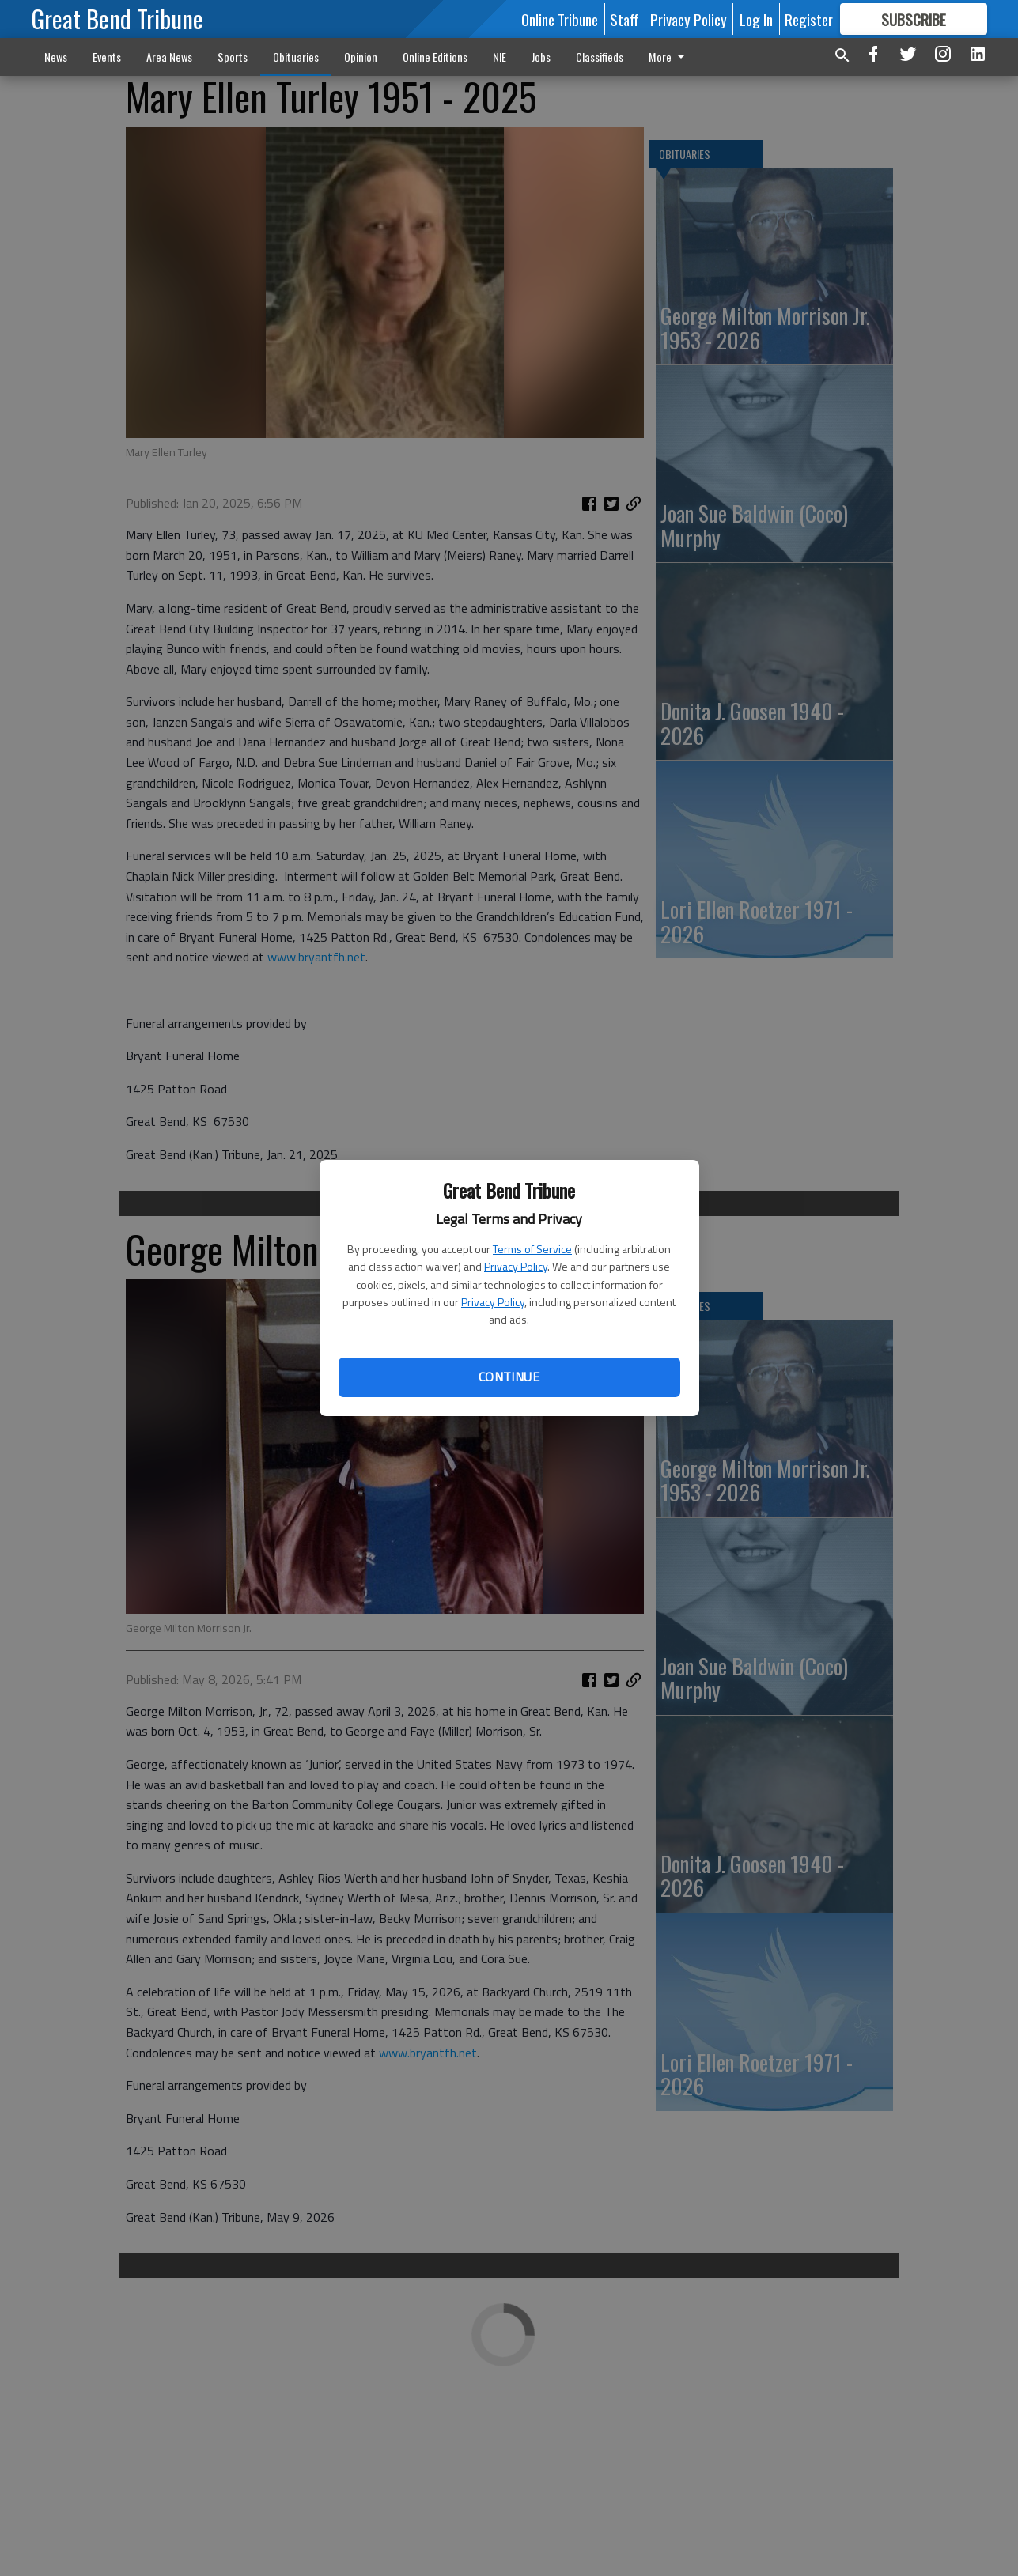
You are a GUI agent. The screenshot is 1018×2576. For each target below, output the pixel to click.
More (670, 56)
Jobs (541, 56)
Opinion (360, 56)
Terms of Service (532, 1249)
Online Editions (435, 56)
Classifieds (599, 56)
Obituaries (296, 56)
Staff (624, 19)
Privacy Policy (515, 1266)
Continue (509, 1376)
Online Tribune (559, 19)
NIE (499, 56)
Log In (756, 19)
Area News (169, 56)
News (55, 56)
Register (809, 19)
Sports (233, 56)
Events (107, 56)
